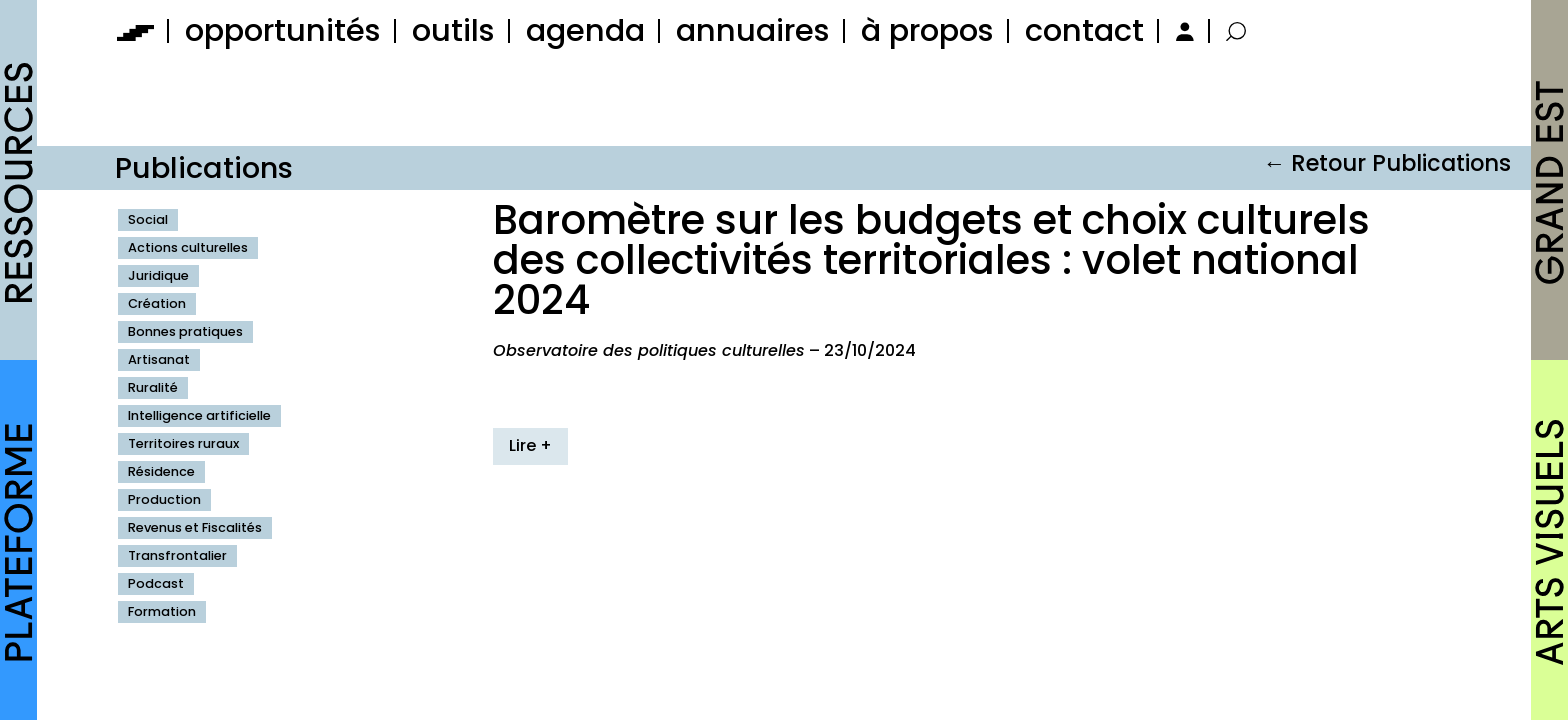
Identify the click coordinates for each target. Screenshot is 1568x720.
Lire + (530, 445)
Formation (162, 611)
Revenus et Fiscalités (195, 527)
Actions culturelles (188, 247)
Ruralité (153, 387)
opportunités (283, 30)
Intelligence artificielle (199, 415)
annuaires (753, 30)
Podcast (156, 583)
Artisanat (159, 359)
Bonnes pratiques (185, 331)
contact (1084, 30)
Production (164, 499)
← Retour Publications (1387, 163)
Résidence (161, 471)
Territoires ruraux (183, 443)
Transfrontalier (177, 555)
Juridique (158, 275)
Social (148, 219)
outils (453, 30)
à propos (927, 30)
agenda (585, 30)
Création (157, 303)
